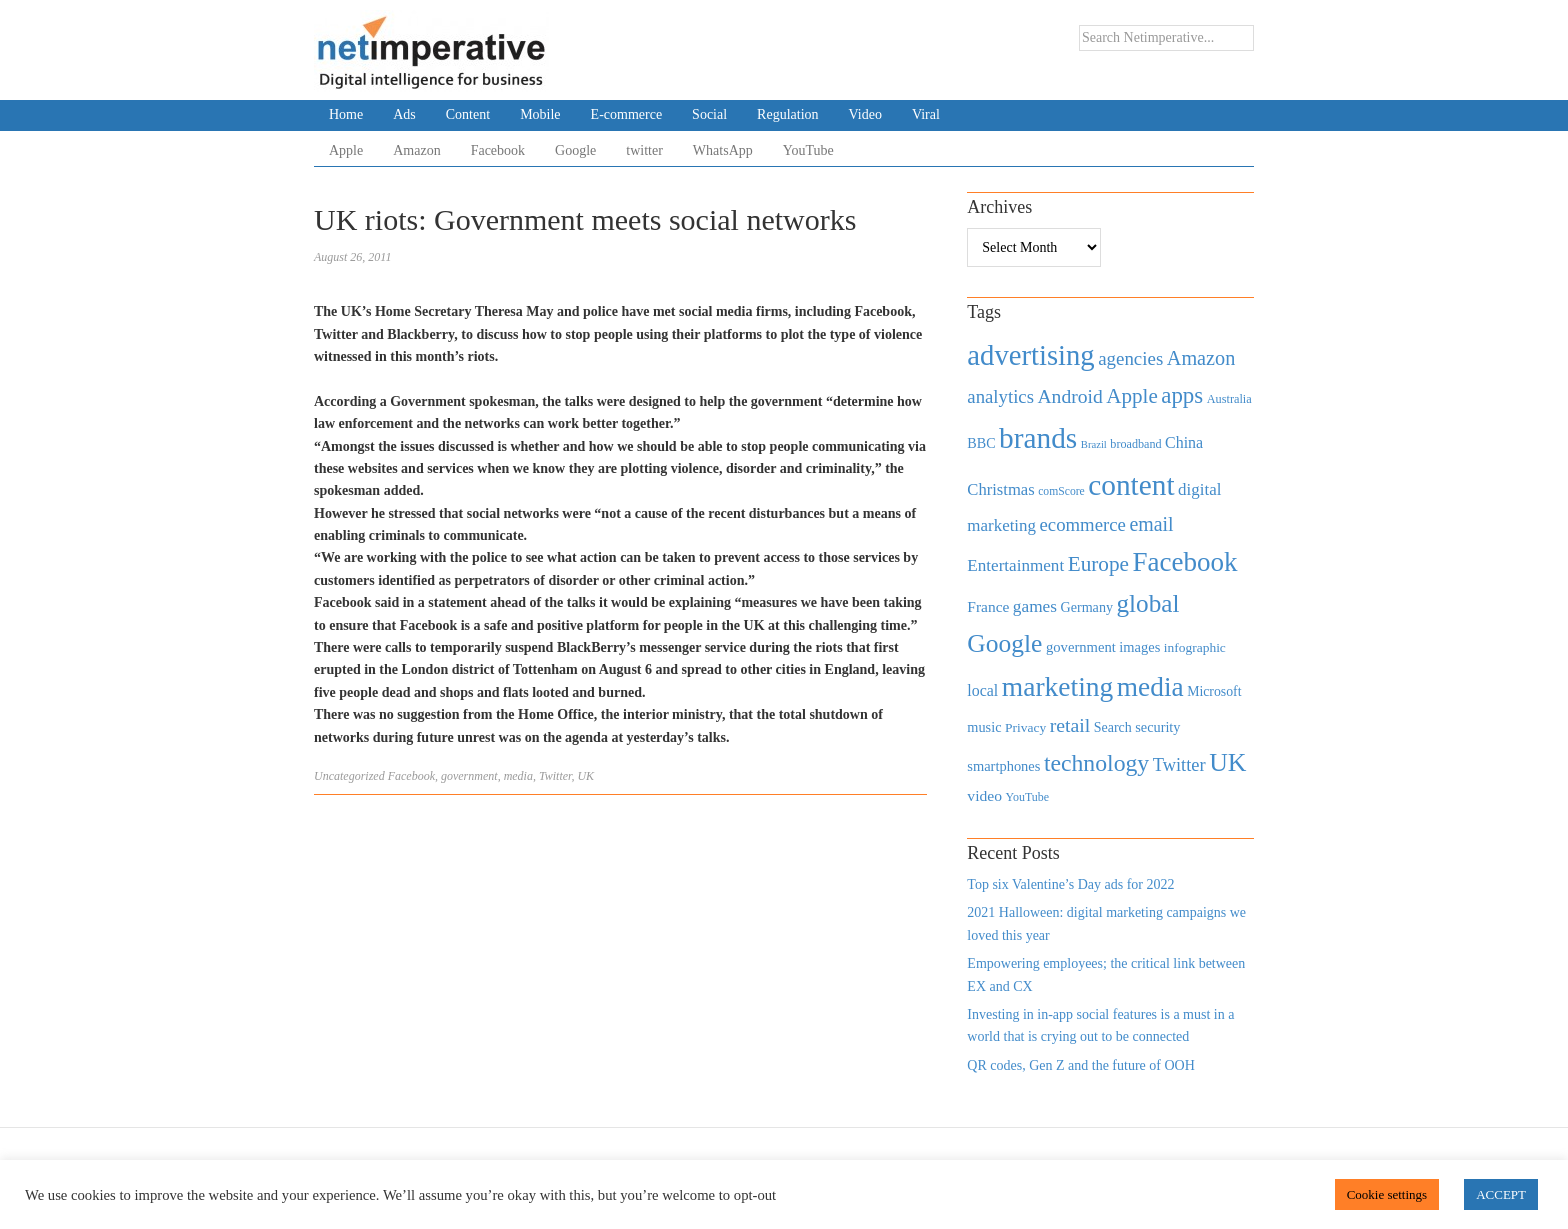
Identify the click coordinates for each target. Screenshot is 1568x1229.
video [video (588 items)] (984, 795)
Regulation (787, 114)
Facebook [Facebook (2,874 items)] (1184, 562)
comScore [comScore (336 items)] (1061, 491)
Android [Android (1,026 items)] (1069, 396)
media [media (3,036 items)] (1150, 687)
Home (346, 114)
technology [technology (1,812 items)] (1096, 763)
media (518, 776)
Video (865, 114)
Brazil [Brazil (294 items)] (1094, 444)
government (469, 776)
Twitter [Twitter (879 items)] (1179, 765)
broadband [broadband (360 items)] (1135, 444)
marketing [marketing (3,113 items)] (1058, 686)
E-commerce (627, 114)
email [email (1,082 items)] (1151, 524)
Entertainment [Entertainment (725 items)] (1015, 565)
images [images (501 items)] (1139, 647)
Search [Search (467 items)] (1113, 727)
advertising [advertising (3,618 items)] (1030, 355)
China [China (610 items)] (1184, 442)
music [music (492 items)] (984, 727)
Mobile (540, 114)
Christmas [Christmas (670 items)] (1000, 489)
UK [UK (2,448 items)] (1227, 762)
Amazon (416, 150)
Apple (346, 150)
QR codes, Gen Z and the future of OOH (1080, 1065)
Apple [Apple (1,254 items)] (1131, 396)
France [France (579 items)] (988, 606)
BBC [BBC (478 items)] (981, 443)
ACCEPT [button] (1501, 1194)
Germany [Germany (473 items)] (1086, 607)
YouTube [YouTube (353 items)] (1028, 797)
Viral (926, 114)
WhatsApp (723, 150)
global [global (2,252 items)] (1148, 603)
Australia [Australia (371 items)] (1229, 399)
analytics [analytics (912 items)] (1000, 396)
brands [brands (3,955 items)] (1038, 438)
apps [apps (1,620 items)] (1182, 395)
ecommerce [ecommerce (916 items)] (1083, 524)
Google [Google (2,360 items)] (1004, 643)
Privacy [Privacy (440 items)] (1025, 727)
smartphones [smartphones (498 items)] (1003, 766)
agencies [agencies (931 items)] (1130, 358)
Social (709, 114)
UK (585, 776)
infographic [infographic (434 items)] (1195, 647)
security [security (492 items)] (1157, 727)
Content (468, 114)
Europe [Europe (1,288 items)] (1098, 564)
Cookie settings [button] (1387, 1194)
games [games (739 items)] (1035, 606)
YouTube (808, 150)
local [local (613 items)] (982, 690)
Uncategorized (349, 776)
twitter (644, 150)
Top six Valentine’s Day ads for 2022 (1070, 884)
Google (575, 150)
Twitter (555, 776)
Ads (404, 114)
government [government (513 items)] (1081, 647)
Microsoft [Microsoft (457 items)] (1214, 691)
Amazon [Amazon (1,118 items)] (1201, 358)
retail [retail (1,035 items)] (1070, 725)
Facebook (498, 150)
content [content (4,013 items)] (1131, 485)
